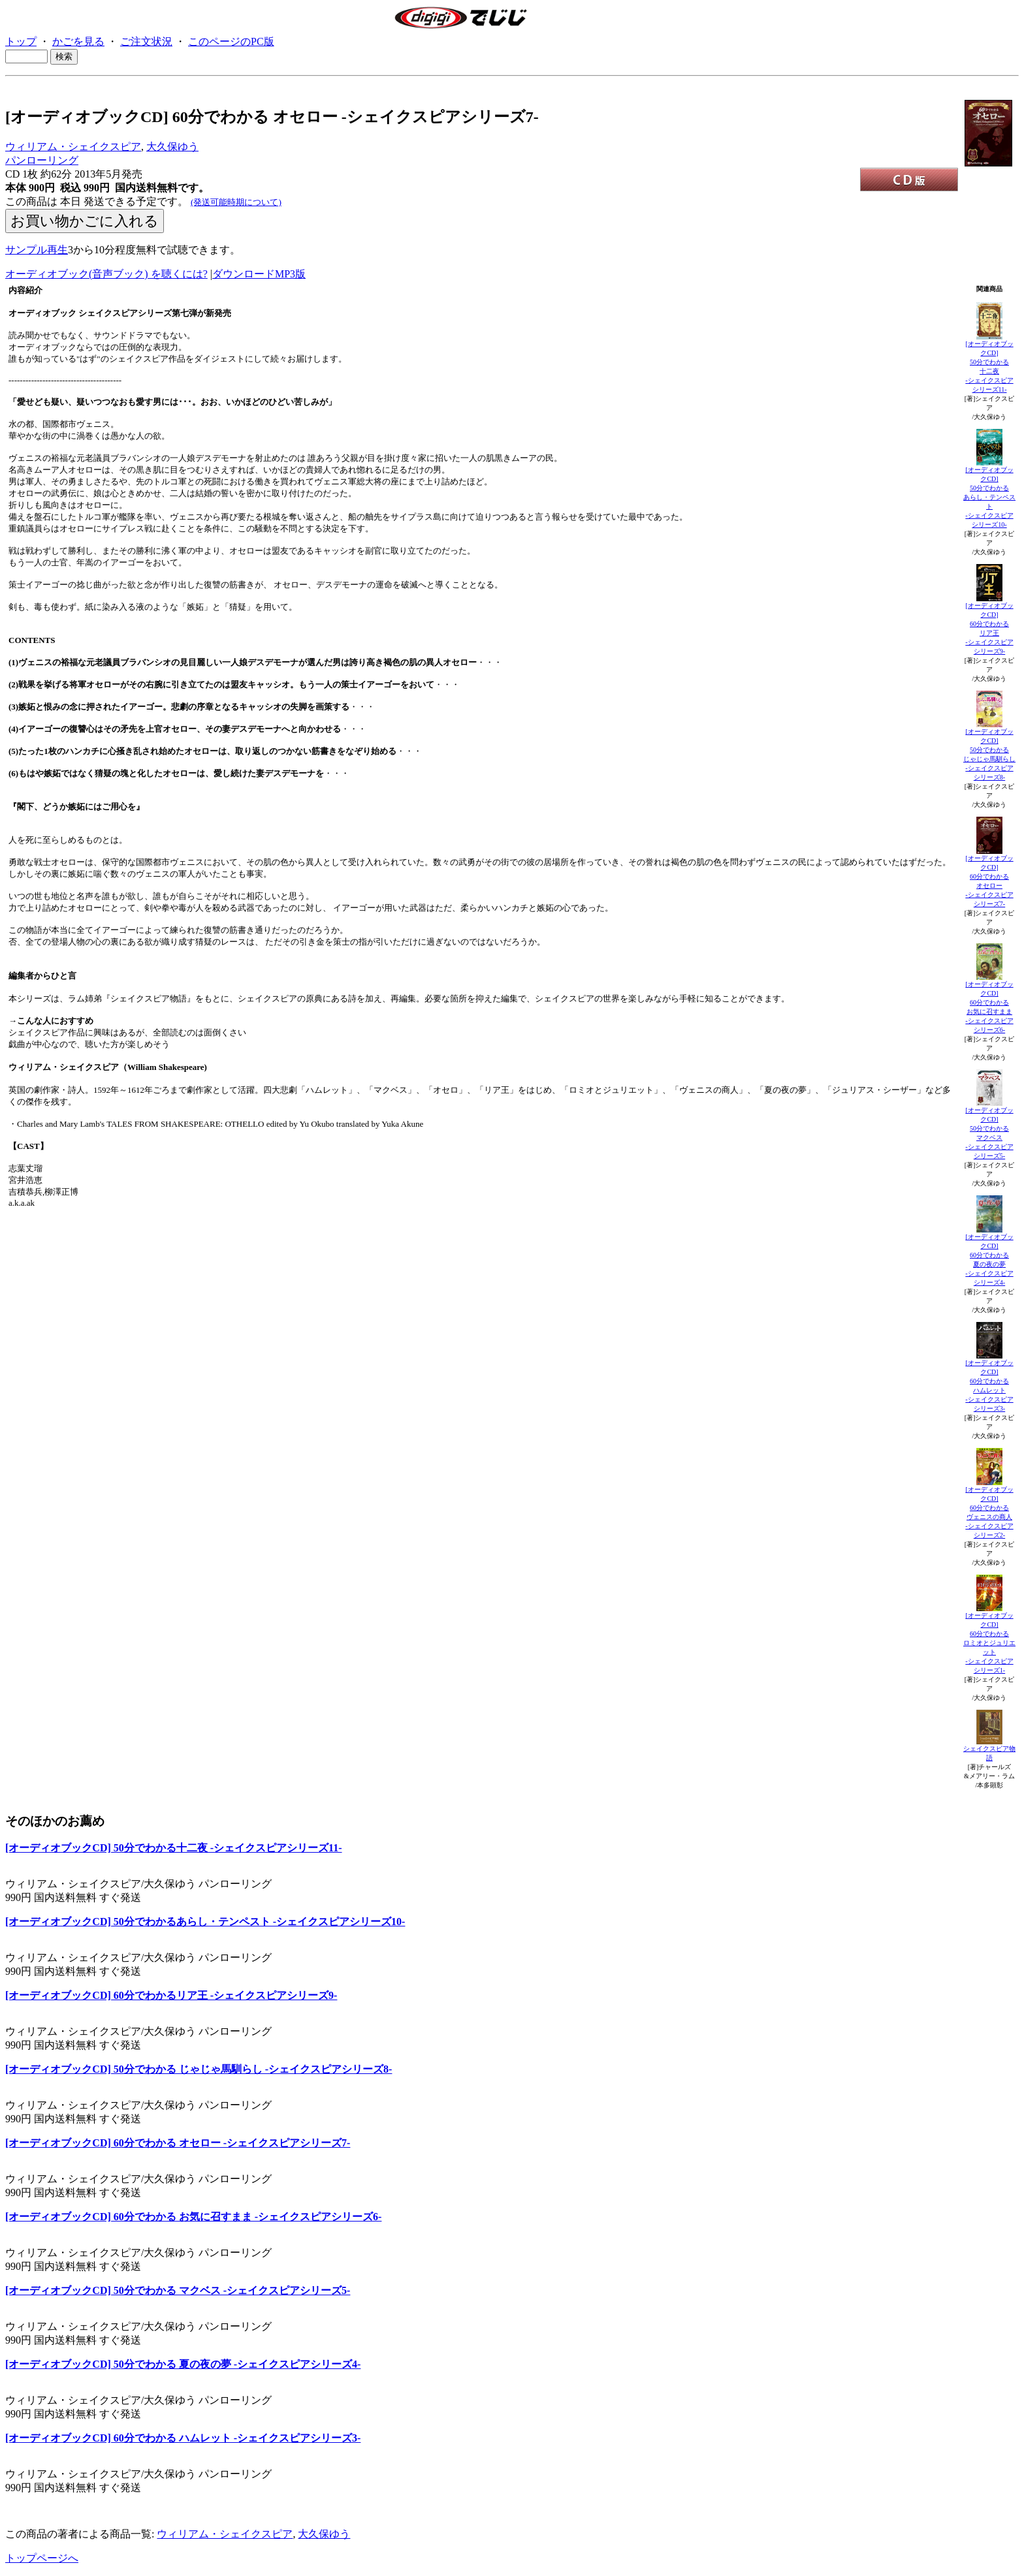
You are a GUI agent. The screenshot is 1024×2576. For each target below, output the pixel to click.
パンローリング (41, 160)
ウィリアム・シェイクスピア (73, 146)
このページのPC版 (231, 41)
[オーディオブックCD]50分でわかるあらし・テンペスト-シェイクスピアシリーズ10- (989, 497)
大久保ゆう (172, 146)
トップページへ (41, 2558)
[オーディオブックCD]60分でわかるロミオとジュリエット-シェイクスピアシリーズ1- (989, 1643)
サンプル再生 (36, 249)
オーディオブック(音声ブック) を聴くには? (106, 273)
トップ (21, 41)
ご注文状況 (146, 41)
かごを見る (78, 41)
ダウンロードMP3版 (259, 273)
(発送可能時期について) (236, 202)
